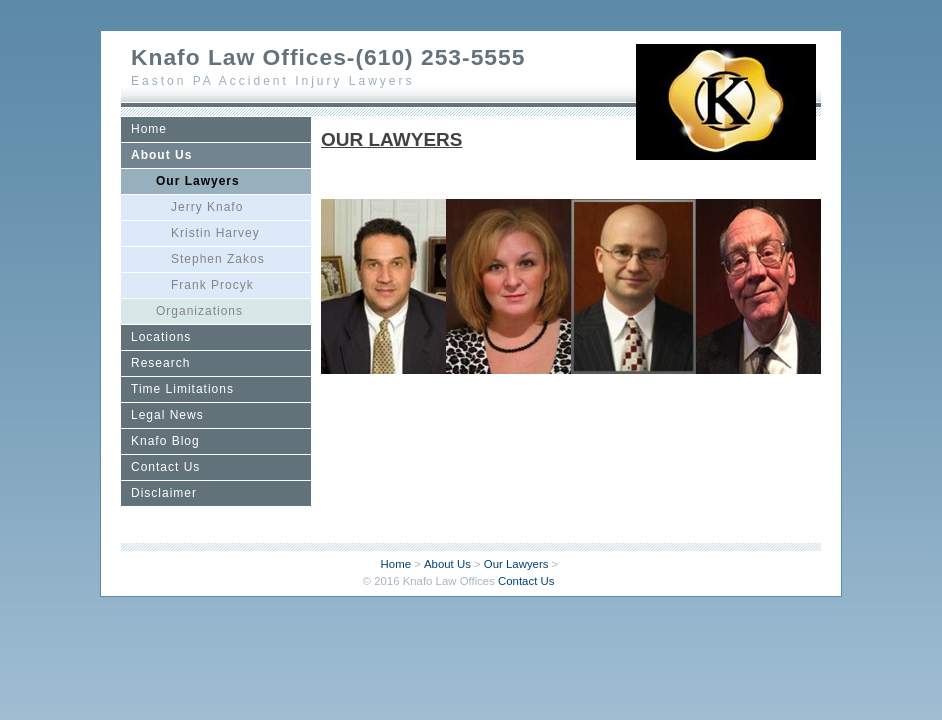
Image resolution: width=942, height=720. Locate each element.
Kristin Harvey (215, 233)
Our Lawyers (198, 181)
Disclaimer (164, 493)
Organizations (199, 311)
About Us (161, 155)
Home (149, 129)
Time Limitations (182, 389)
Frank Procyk (212, 285)
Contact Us (165, 467)
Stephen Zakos (218, 259)
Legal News (167, 415)
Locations (161, 337)
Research (160, 363)
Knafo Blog (165, 441)
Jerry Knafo (207, 207)
